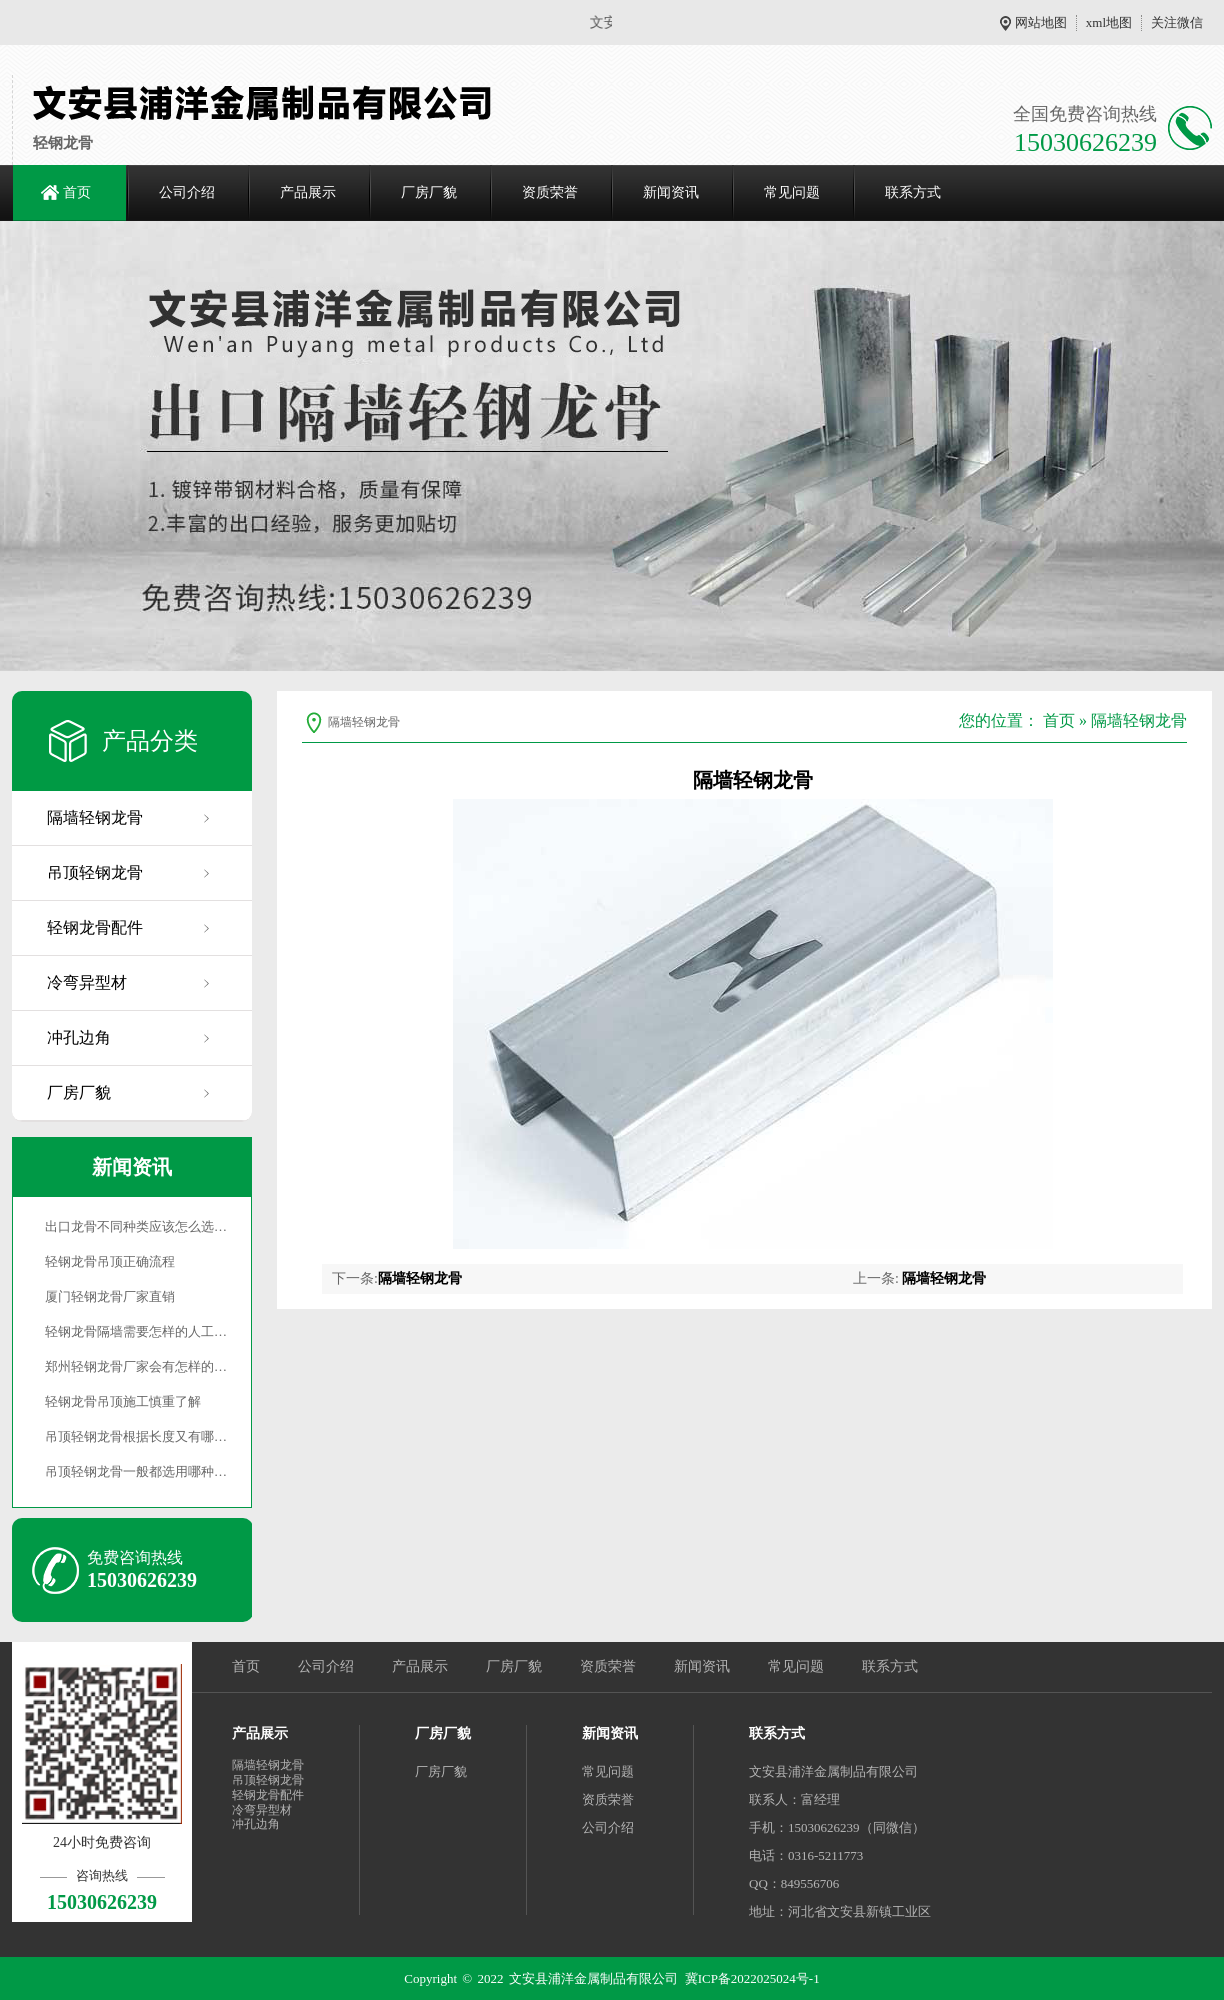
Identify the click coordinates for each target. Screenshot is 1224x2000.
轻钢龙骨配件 (95, 927)
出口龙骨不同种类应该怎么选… (136, 1226)
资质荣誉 (550, 192)
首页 (77, 192)
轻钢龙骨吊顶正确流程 (110, 1261)
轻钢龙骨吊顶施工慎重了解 (123, 1401)
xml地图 (1109, 22)
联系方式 (913, 192)
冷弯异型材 (87, 982)
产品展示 (308, 192)
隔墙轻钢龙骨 (95, 817)
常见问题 (792, 192)
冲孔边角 (79, 1037)
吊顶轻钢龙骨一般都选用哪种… (136, 1471)
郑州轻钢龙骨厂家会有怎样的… (136, 1366)
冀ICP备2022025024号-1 (752, 1978)
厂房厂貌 (429, 192)
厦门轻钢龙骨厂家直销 (110, 1296)
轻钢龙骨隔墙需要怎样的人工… (136, 1331)
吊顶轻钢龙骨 (95, 872)
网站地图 (1041, 22)
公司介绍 (187, 192)
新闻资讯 (671, 192)
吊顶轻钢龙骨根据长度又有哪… (136, 1436)
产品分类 (150, 741)
